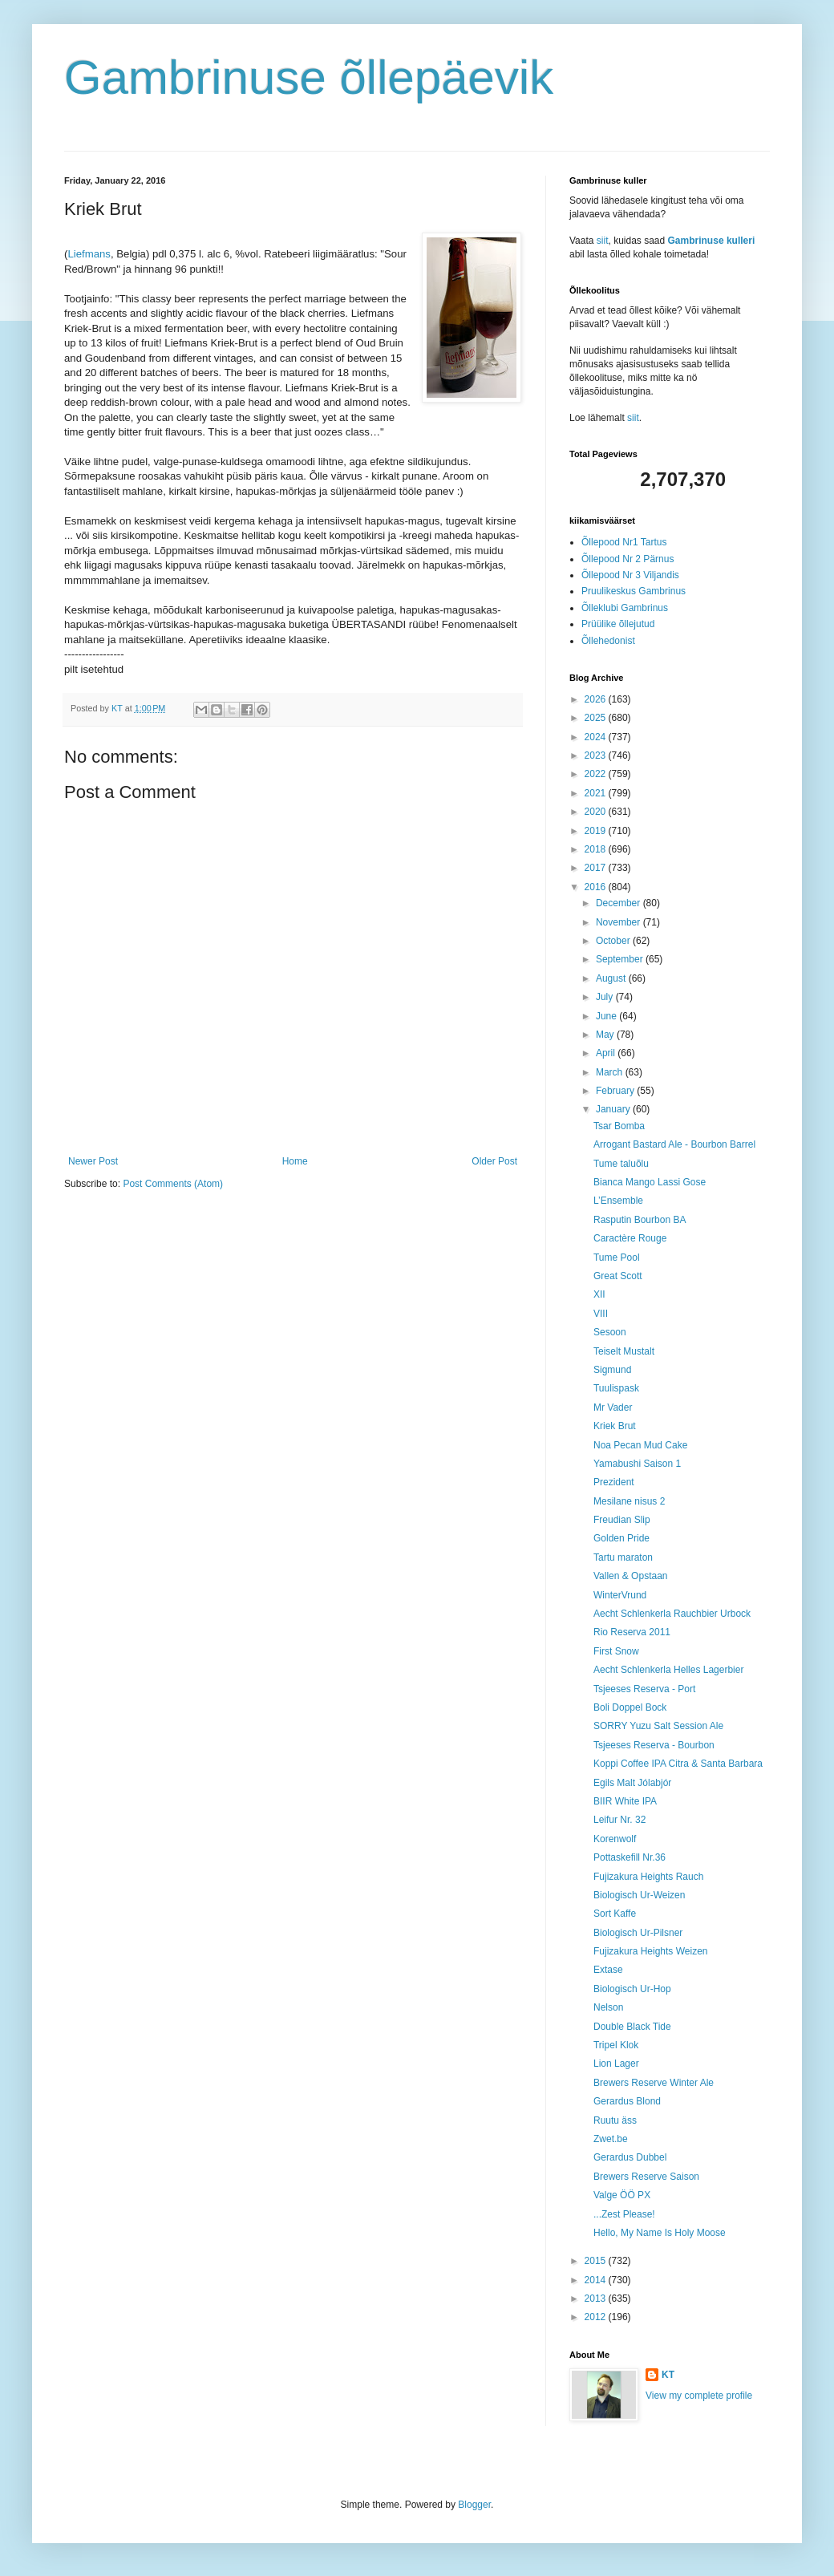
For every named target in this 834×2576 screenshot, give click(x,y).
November (619, 922)
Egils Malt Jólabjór (632, 1782)
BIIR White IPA (625, 1801)
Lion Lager (616, 2063)
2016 (597, 887)
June (607, 1016)
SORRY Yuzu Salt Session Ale (658, 1726)
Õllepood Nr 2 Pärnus (627, 559)
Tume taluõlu (621, 1163)
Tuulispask (616, 1388)
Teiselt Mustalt (623, 1351)
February (616, 1090)
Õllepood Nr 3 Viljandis (630, 575)
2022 (597, 774)
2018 (597, 849)
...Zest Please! (624, 2214)
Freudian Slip (621, 1519)
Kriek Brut (614, 1426)
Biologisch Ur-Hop (632, 1989)
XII (599, 1294)
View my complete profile (699, 2395)
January (614, 1109)
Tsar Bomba (619, 1126)
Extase (608, 1969)
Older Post (494, 1161)
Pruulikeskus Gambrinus (633, 591)
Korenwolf (614, 1839)
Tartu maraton (623, 1557)
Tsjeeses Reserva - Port (644, 1689)
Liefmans (89, 254)
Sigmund (612, 1369)
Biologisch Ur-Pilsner (637, 1932)
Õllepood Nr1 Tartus (624, 542)
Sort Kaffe (614, 1913)
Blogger (474, 2504)
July (606, 996)
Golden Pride (621, 1538)
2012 (597, 2317)
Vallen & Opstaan (630, 1576)
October (614, 940)
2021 (597, 793)
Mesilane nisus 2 (629, 1501)
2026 (597, 699)
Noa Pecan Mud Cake (640, 1445)
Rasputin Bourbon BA (639, 1219)
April (606, 1053)
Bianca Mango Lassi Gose (649, 1182)
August (612, 978)
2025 (597, 717)
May (606, 1034)
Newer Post (93, 1161)
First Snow (616, 1651)
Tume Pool (616, 1257)
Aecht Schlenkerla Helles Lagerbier (668, 1669)
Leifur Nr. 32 (619, 1819)
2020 (597, 811)
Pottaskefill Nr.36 (629, 1857)
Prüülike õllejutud (617, 624)
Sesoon (609, 1332)
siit (603, 240)
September (621, 959)
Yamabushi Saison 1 (637, 1463)
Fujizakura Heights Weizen (650, 1951)
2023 (597, 755)
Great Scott (617, 1276)
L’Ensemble (618, 1200)
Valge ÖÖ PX (621, 2195)
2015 (597, 2260)
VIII (600, 1313)
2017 (597, 867)
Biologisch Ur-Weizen (639, 1895)
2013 (597, 2298)
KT (668, 2374)
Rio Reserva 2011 (631, 1632)
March (611, 1072)
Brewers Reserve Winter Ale (653, 2082)
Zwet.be (610, 2139)
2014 (597, 2280)
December (619, 903)
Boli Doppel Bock (629, 1707)
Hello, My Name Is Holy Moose (659, 2232)
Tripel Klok (615, 2045)
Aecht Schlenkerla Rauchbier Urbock (672, 1613)
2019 (597, 830)
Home (295, 1161)
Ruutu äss (615, 2120)
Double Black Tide (632, 2026)
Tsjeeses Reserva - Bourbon (654, 1745)
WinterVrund (619, 1595)
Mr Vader (612, 1407)
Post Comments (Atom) (173, 1183)
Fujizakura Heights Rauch (648, 1876)
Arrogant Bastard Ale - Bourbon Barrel (674, 1144)
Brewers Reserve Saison (646, 2176)
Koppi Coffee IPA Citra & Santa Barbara (678, 1763)
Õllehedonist (608, 640)
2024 (597, 737)
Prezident (613, 1482)
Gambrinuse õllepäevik (308, 77)
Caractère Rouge (629, 1238)
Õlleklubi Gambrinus (624, 608)
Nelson (608, 2007)
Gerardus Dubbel (629, 2157)
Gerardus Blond (627, 2101)
